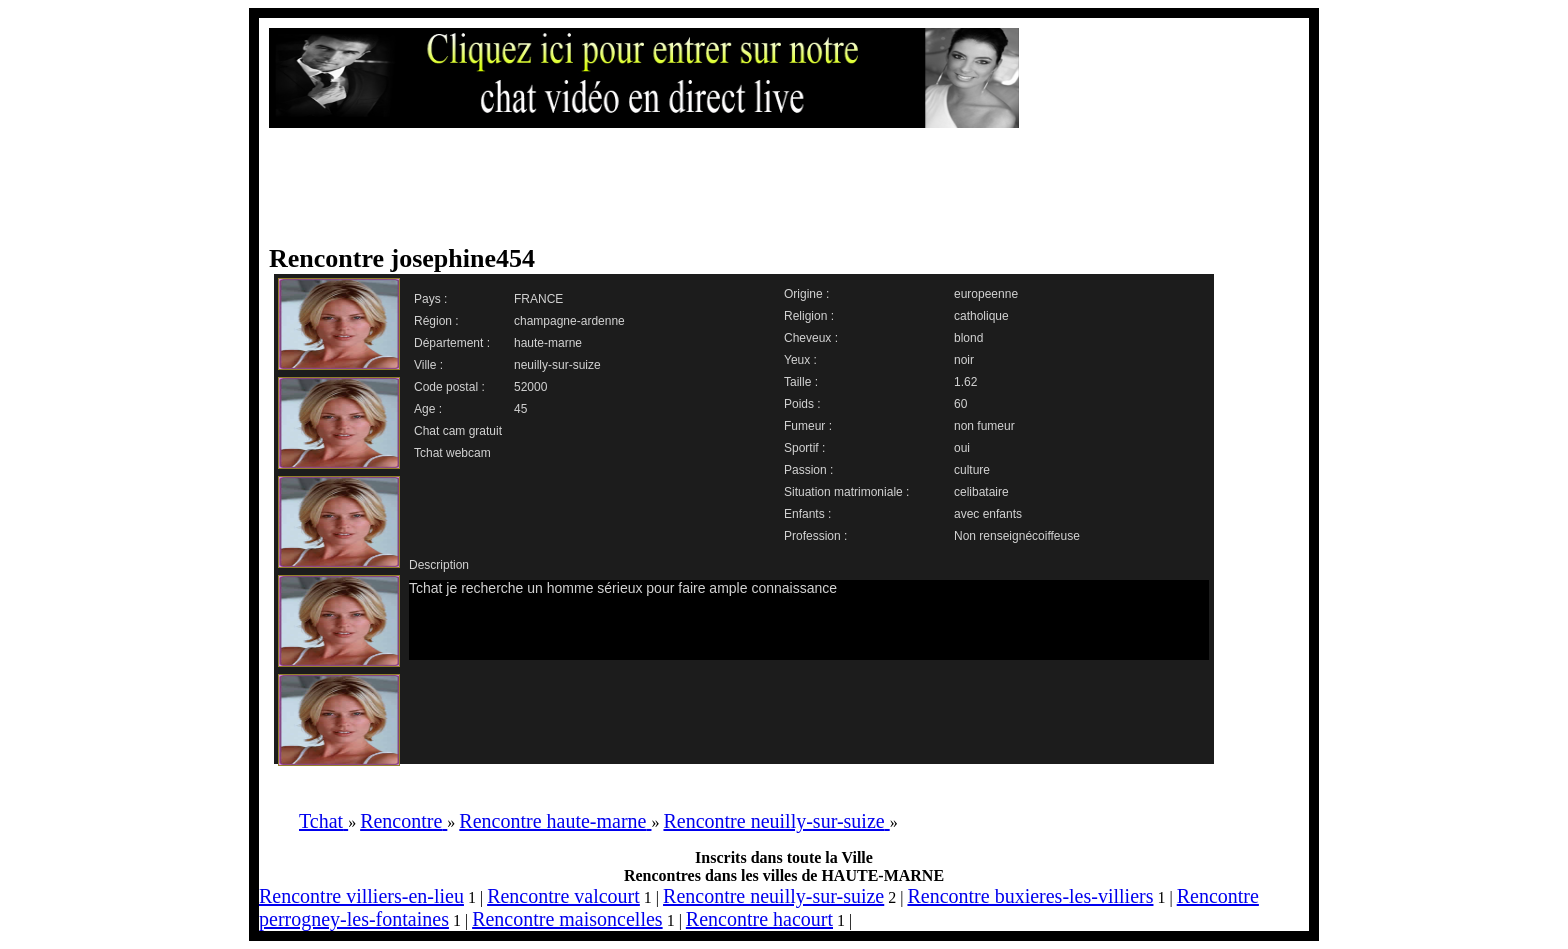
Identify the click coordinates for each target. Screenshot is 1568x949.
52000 (530, 387)
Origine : (806, 294)
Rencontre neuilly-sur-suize (773, 896)
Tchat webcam (452, 453)
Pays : (430, 299)
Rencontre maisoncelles (567, 919)
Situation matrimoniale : (846, 492)
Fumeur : (808, 426)
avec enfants (988, 514)
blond (968, 338)
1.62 (965, 382)
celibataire (981, 492)
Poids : (802, 404)
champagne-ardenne (569, 321)
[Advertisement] (764, 187)
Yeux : (800, 360)
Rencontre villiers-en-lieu (361, 896)
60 (960, 404)
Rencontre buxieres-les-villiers (1030, 896)
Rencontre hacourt (759, 919)
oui (962, 448)
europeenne (986, 294)
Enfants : (807, 514)
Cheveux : (811, 338)
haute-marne (548, 343)
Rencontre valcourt (563, 896)
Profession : (815, 536)
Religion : (809, 316)
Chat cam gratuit (458, 431)
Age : (428, 409)
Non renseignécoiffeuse (1017, 536)
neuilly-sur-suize (557, 365)
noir (964, 360)
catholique (981, 316)
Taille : (801, 382)
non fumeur (984, 426)
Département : (452, 343)
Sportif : (804, 448)
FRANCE (538, 299)
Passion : (808, 470)
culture (972, 470)
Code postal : (449, 387)
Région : (436, 321)
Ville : (428, 365)
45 (520, 409)
